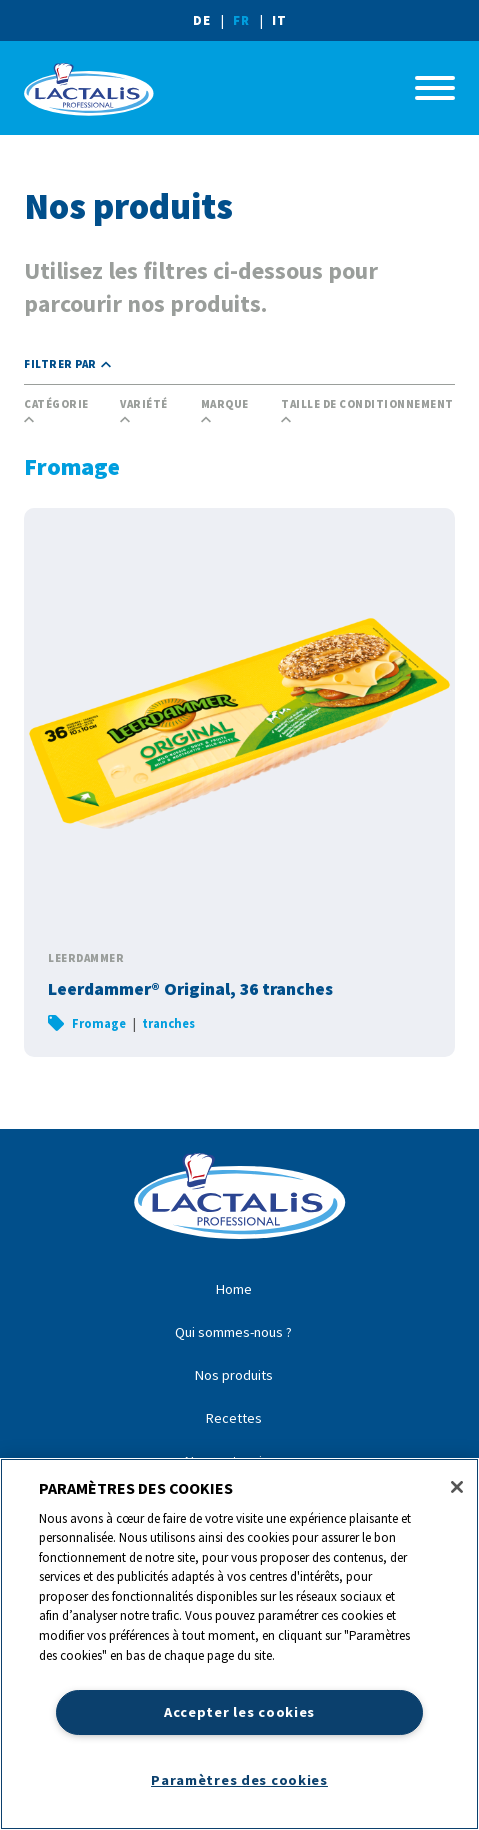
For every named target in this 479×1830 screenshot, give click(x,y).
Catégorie (56, 411)
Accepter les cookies (239, 1712)
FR (241, 20)
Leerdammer (86, 958)
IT (279, 20)
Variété (144, 411)
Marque (225, 411)
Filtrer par (67, 364)
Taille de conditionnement (367, 411)
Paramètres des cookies (239, 1780)
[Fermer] (457, 1487)
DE (202, 20)
